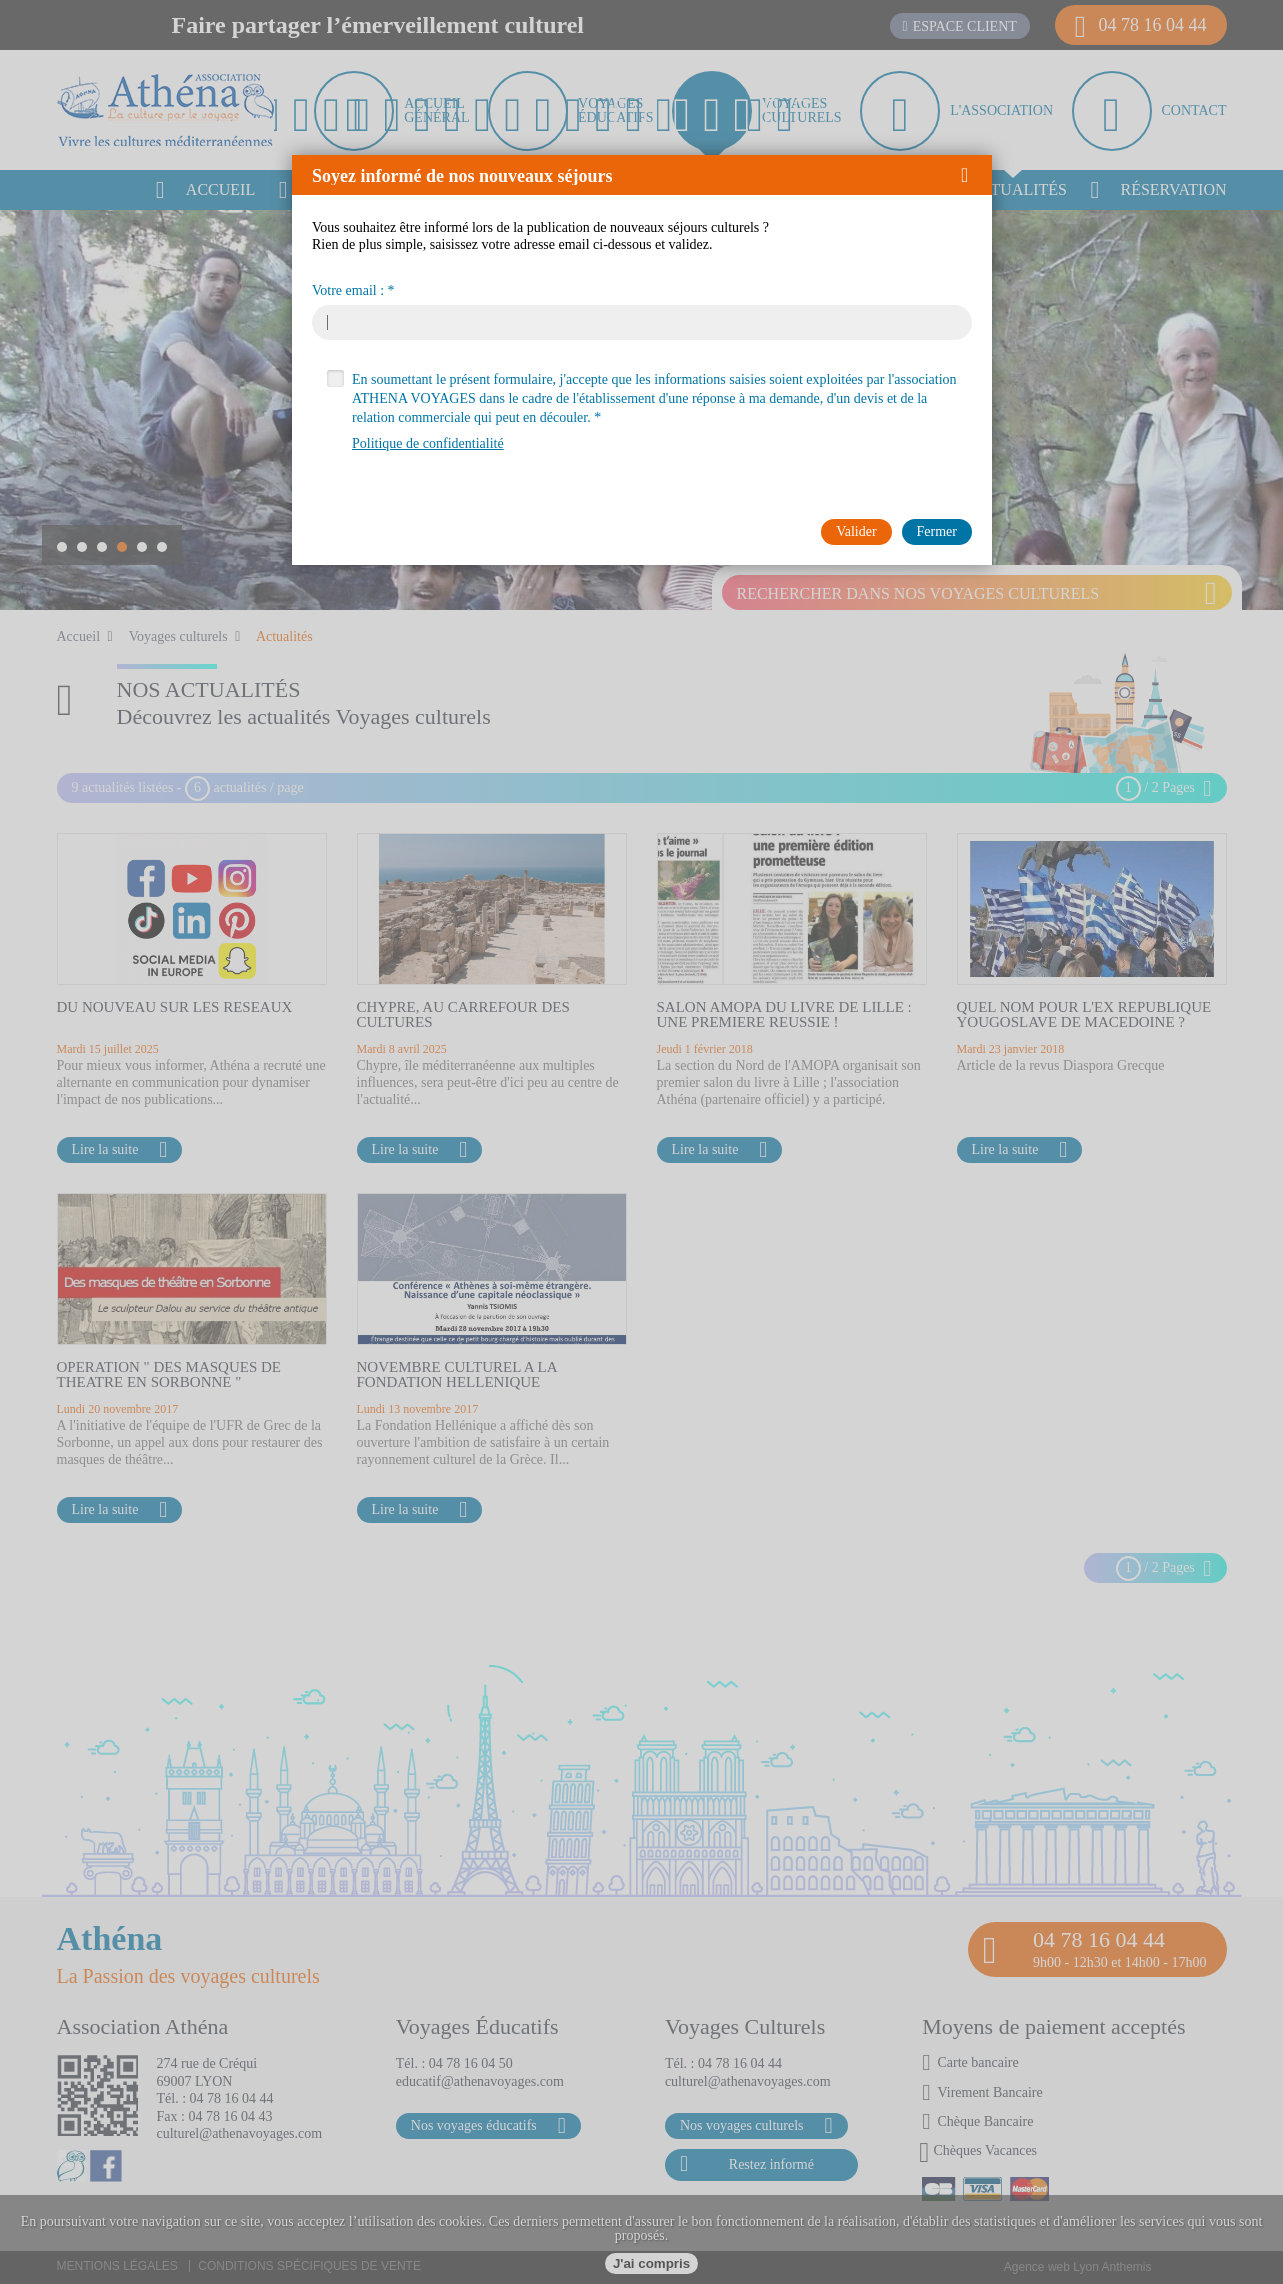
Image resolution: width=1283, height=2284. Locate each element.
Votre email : (348, 291)
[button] (971, 175)
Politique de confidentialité (428, 443)
